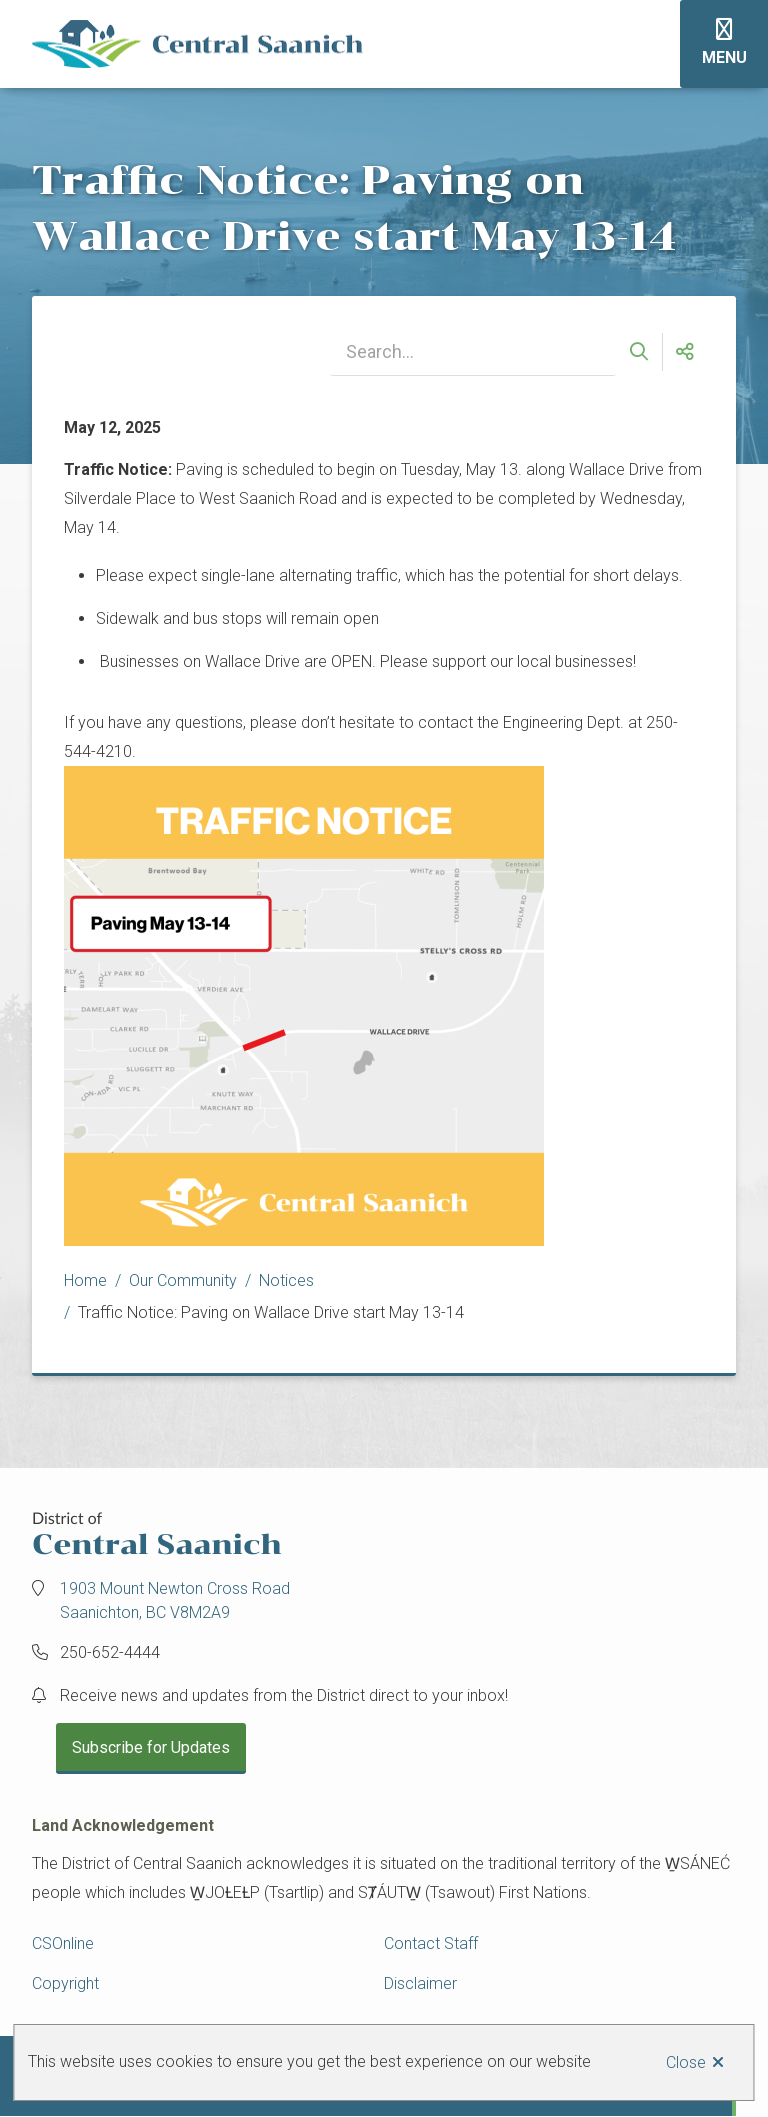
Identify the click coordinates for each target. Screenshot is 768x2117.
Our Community (183, 1280)
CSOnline (63, 1943)
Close (686, 2062)
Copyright (65, 1983)
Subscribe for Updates (151, 1747)
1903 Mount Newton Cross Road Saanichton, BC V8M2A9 (175, 1600)
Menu (724, 57)
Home (85, 1280)
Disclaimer (420, 1983)
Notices (286, 1280)
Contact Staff (431, 1943)
